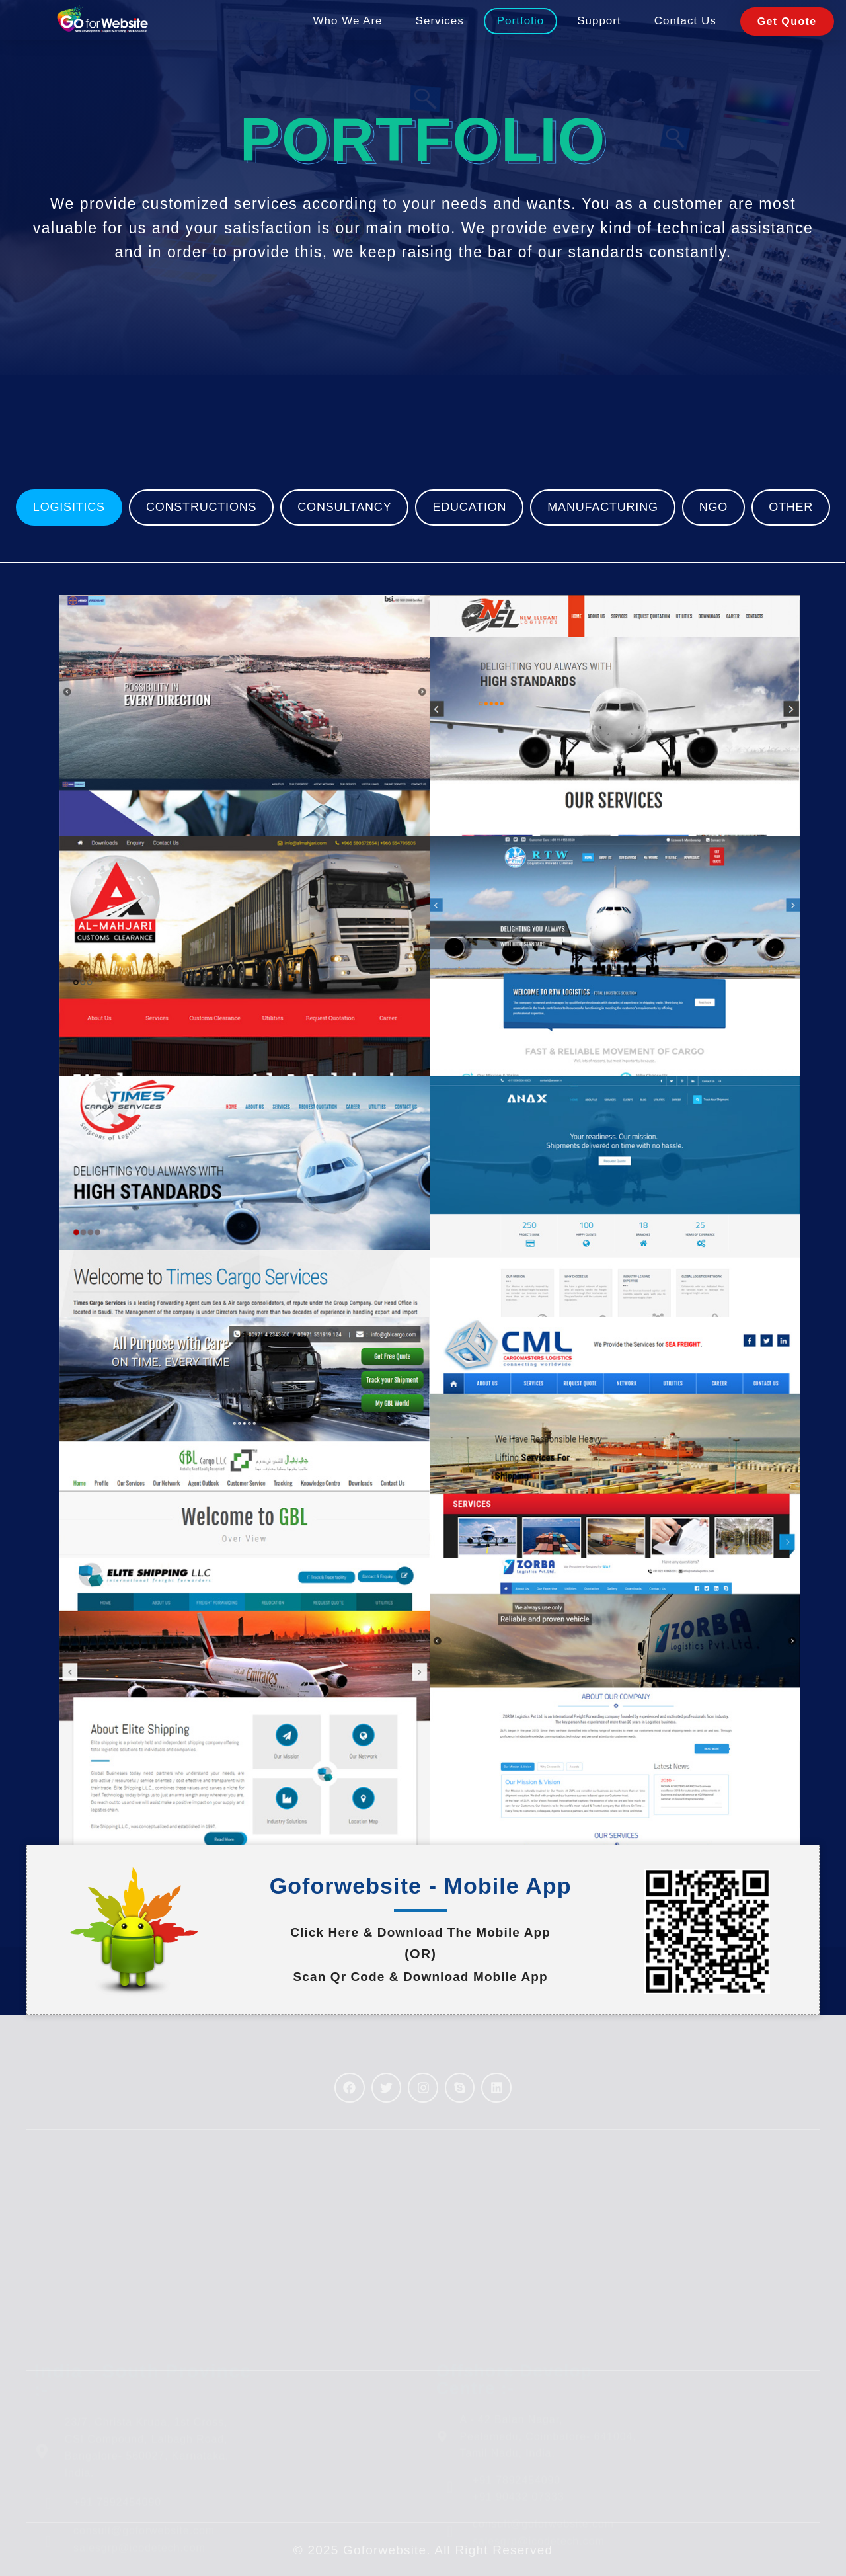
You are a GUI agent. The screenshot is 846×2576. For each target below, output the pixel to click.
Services (440, 35)
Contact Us (685, 35)
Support (599, 35)
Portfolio (520, 35)
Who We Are (347, 35)
